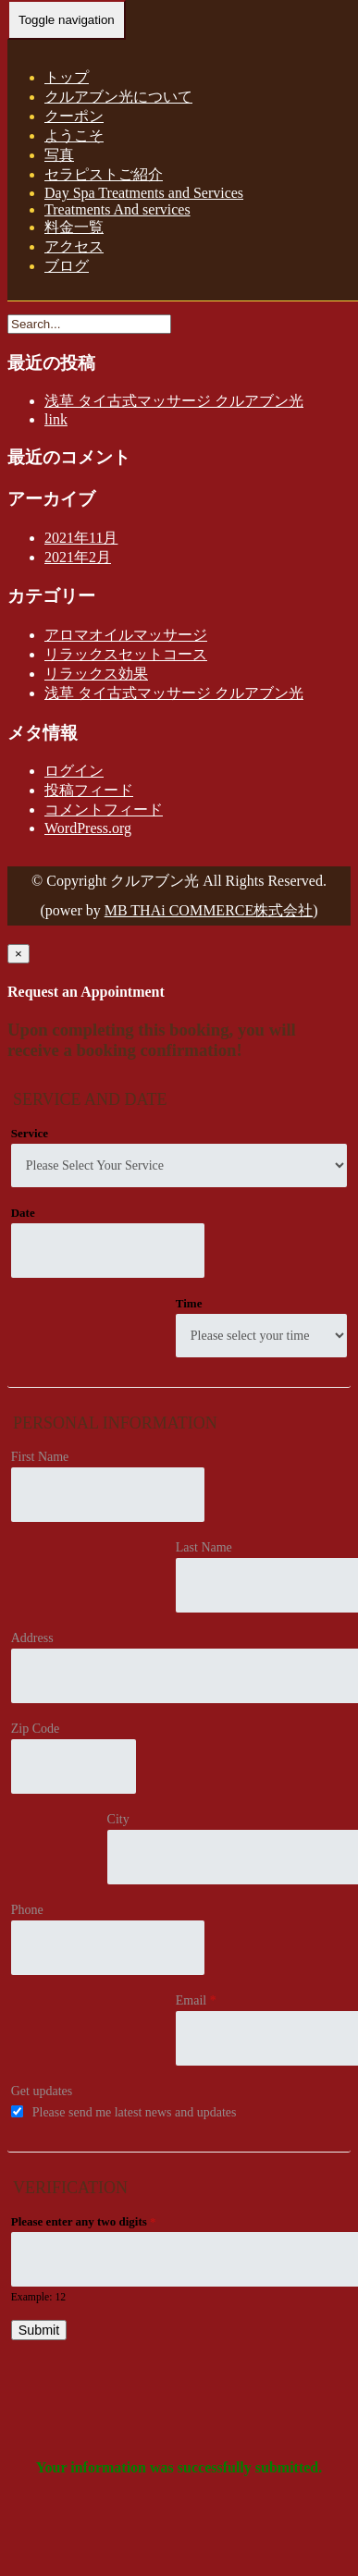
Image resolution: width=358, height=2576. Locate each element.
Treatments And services (117, 209)
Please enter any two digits (83, 2221)
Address (32, 1638)
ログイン (74, 771)
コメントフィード (103, 809)
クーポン (74, 116)
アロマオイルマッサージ (125, 635)
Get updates (41, 2091)
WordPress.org (87, 828)
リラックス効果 (96, 673)
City (118, 1819)
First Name (40, 1457)
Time (189, 1303)
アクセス (74, 246)
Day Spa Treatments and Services (143, 193)
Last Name (204, 1547)
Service (29, 1133)
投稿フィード (88, 790)
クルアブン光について (118, 96)
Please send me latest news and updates (134, 2112)
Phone (27, 1910)
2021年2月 (77, 557)
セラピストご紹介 (103, 174)
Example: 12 (38, 2297)
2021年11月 (80, 538)
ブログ (66, 266)
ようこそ (74, 135)
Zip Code (35, 1729)
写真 (59, 155)
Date (23, 1213)
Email (196, 2000)
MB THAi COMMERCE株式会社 (209, 910)
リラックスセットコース (125, 654)
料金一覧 (74, 227)
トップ (66, 77)
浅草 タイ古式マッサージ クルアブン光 (173, 401)
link (56, 419)
